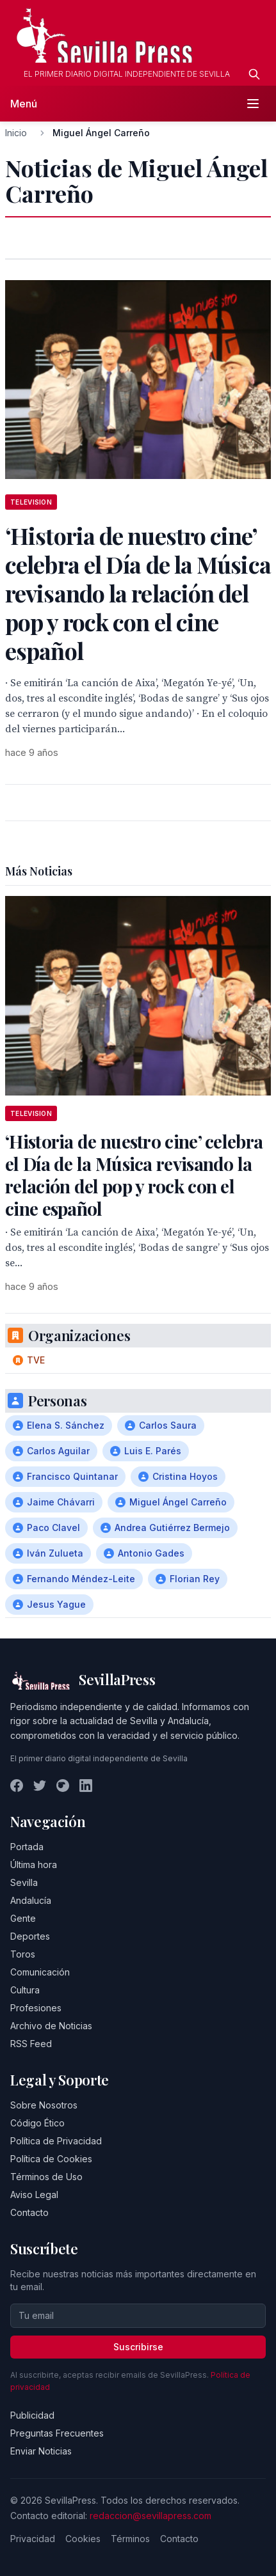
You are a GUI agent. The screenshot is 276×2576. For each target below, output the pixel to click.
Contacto (29, 2212)
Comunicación (40, 1972)
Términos (130, 2538)
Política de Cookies (51, 2158)
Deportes (30, 1936)
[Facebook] (16, 1785)
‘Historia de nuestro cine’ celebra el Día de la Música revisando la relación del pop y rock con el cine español (134, 1174)
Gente (23, 1918)
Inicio (16, 132)
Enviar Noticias (41, 2451)
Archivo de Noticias (51, 2025)
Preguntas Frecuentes (57, 2433)
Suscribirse (138, 2346)
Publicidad (32, 2415)
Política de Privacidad (56, 2140)
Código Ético (37, 2122)
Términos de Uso (46, 2176)
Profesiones (35, 2007)
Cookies (83, 2538)
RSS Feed (31, 2043)
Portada (27, 1846)
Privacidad (32, 2538)
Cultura (25, 1989)
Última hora (33, 1864)
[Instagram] (62, 1785)
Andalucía (30, 1900)
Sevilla (24, 1882)
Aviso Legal (34, 2194)
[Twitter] (39, 1785)
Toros (22, 1954)
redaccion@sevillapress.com (150, 2515)
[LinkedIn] (85, 1785)
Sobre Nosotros (43, 2105)
